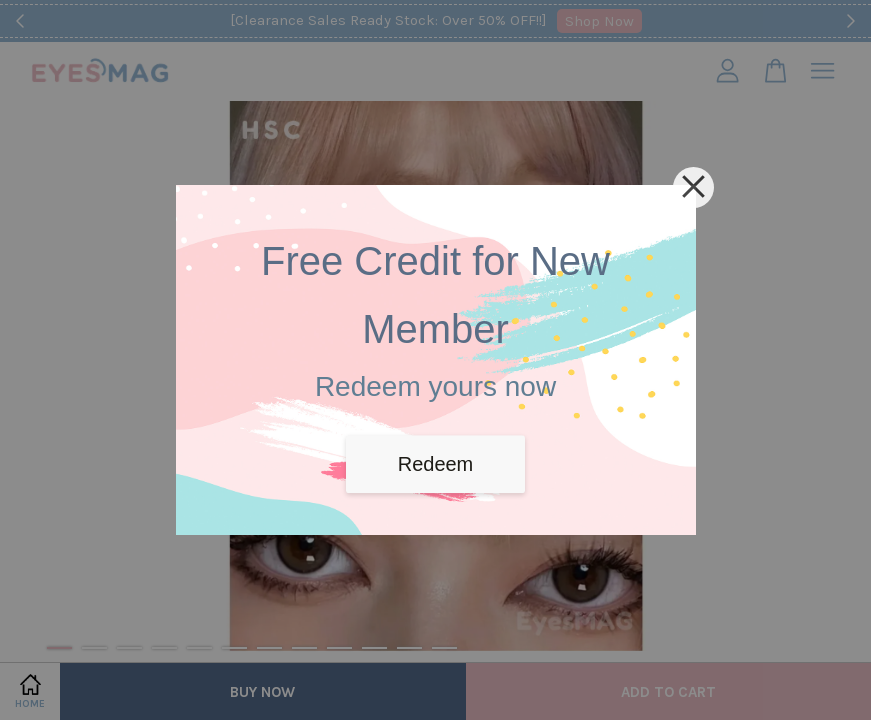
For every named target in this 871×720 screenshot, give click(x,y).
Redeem (436, 464)
